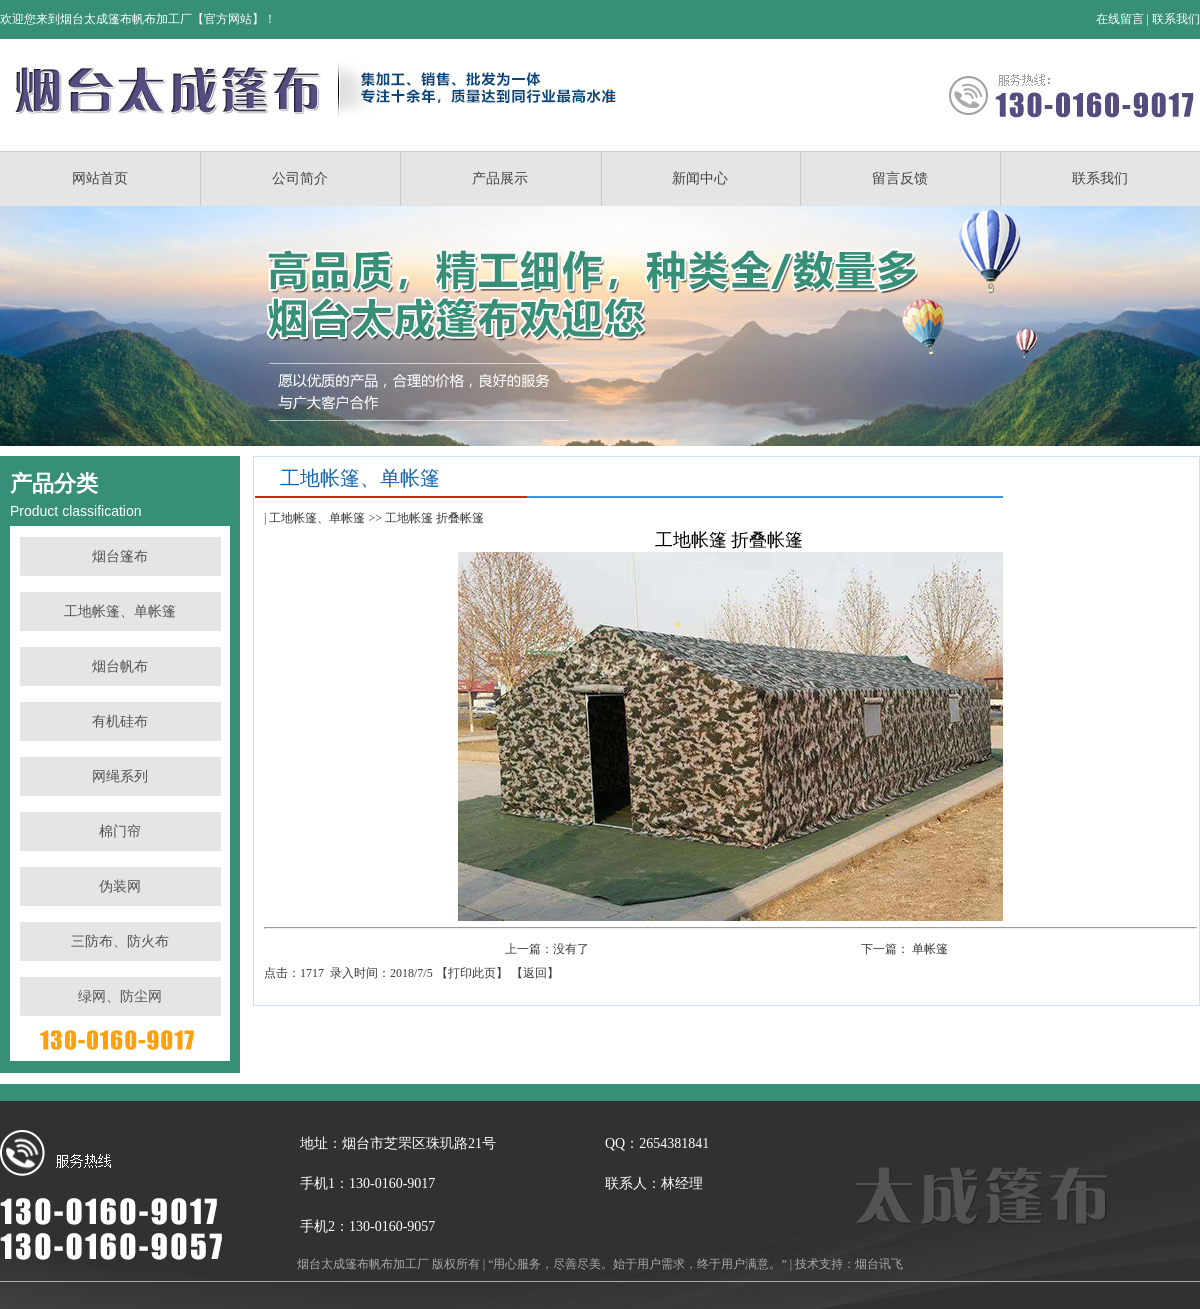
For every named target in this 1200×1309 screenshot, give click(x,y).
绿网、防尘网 (120, 996)
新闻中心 (700, 178)
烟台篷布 (120, 556)
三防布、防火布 (120, 941)
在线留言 (1120, 19)
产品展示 (500, 178)
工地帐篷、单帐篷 (120, 611)
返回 (535, 973)
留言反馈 (900, 178)
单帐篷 (930, 949)
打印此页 (472, 973)
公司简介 (300, 178)
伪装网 (120, 886)
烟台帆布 (120, 666)
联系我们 (1176, 19)
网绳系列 (120, 776)
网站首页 (100, 178)
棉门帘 (120, 831)
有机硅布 (120, 721)
